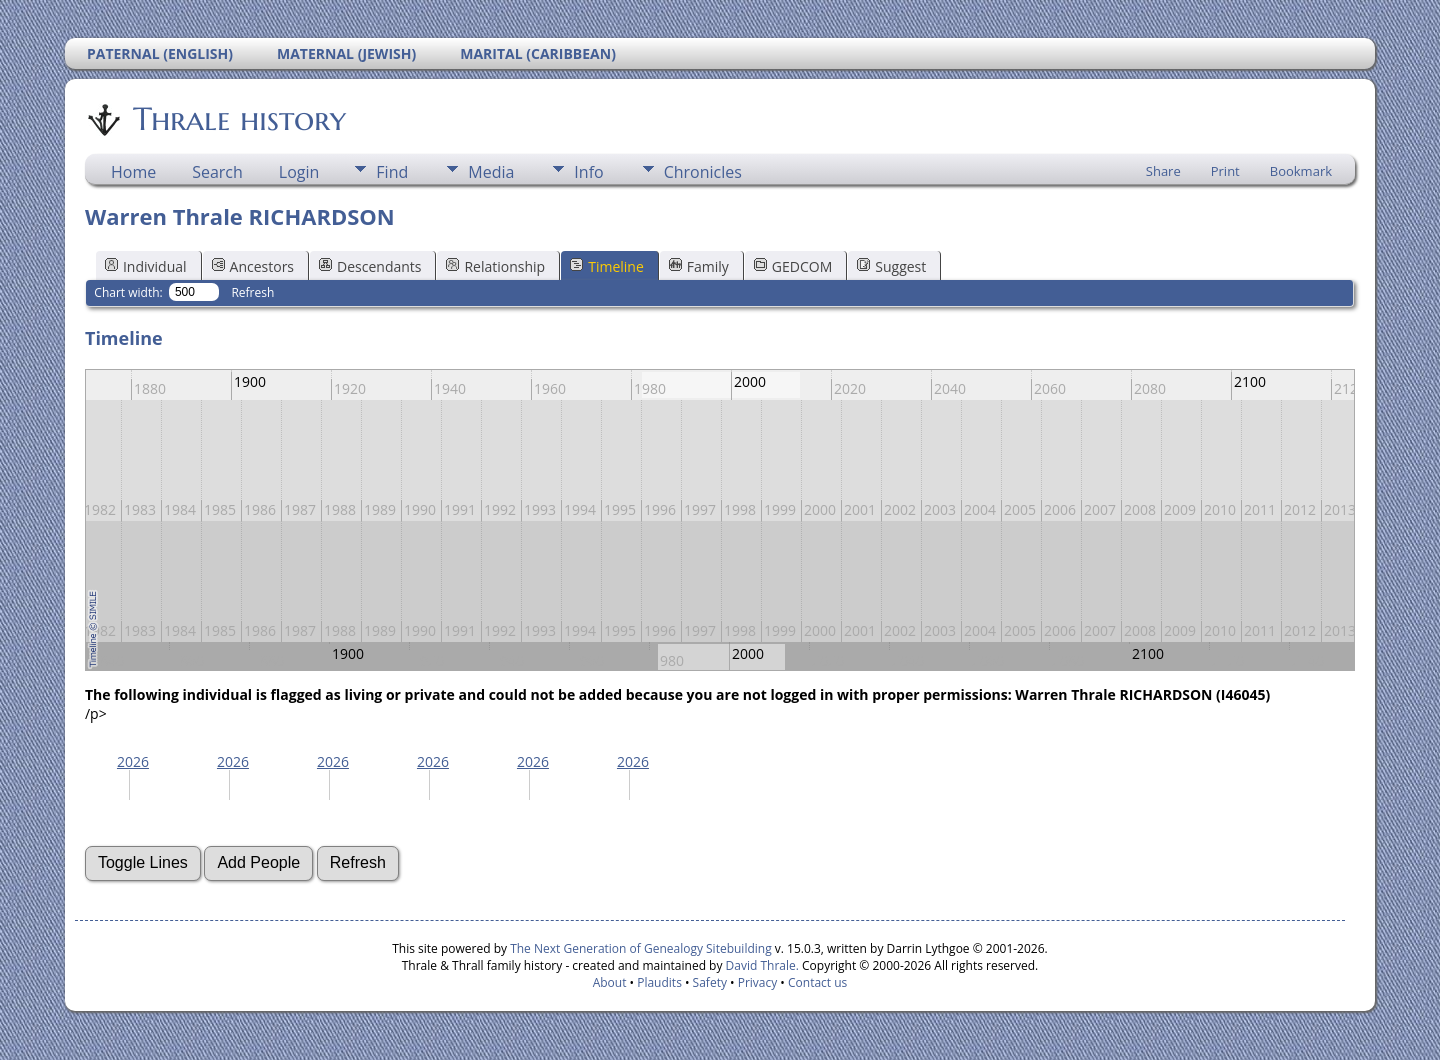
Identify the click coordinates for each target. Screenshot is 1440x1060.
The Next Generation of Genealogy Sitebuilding (641, 948)
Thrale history (238, 119)
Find (392, 172)
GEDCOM (793, 266)
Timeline (607, 266)
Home (133, 172)
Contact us (817, 982)
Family (699, 266)
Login (299, 172)
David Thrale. (760, 965)
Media (491, 172)
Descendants (370, 266)
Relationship (495, 266)
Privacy (758, 982)
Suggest (891, 266)
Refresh (252, 292)
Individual (146, 266)
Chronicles (703, 172)
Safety (710, 982)
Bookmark (1301, 171)
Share (1163, 171)
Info (588, 172)
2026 (133, 761)
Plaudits (659, 982)
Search (217, 172)
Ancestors (253, 266)
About (610, 982)
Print (1225, 171)
